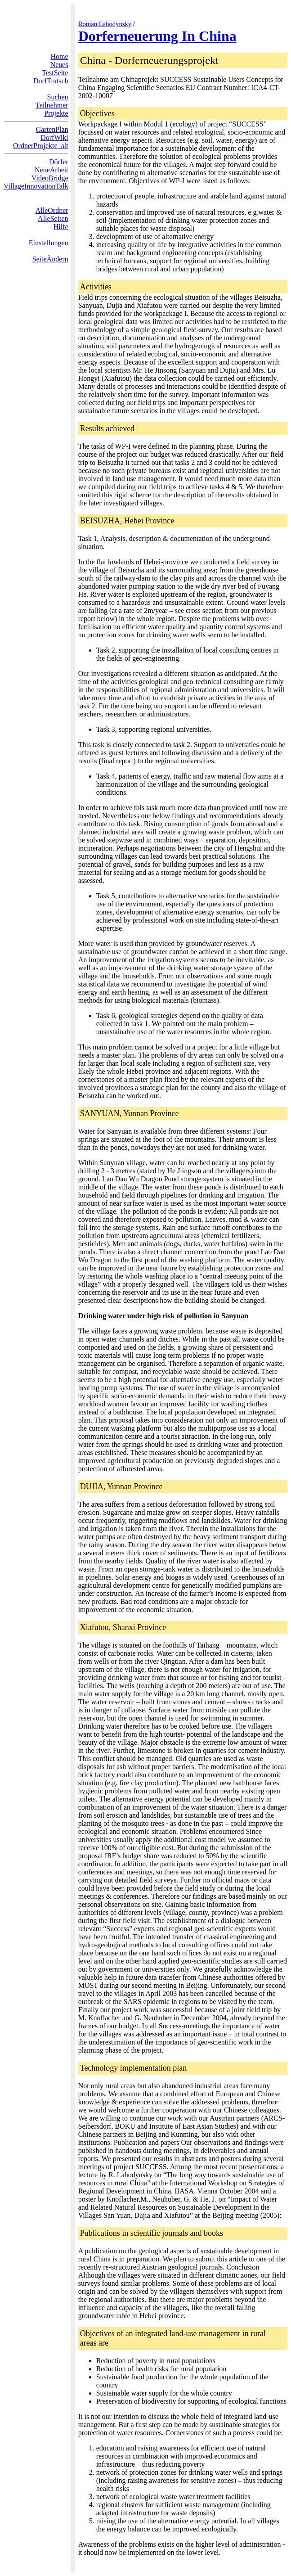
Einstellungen (48, 243)
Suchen (57, 97)
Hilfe (61, 226)
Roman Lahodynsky (104, 23)
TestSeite (55, 73)
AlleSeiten (53, 218)
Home (59, 56)
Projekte (56, 113)
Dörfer (58, 162)
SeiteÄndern (50, 259)
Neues (59, 64)
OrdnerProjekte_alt (40, 145)
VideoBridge (49, 178)
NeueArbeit (51, 170)
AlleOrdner (52, 210)
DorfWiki (54, 137)
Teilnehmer (52, 105)
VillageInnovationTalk (36, 186)
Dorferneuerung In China (157, 36)
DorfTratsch (50, 81)
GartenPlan (52, 129)
